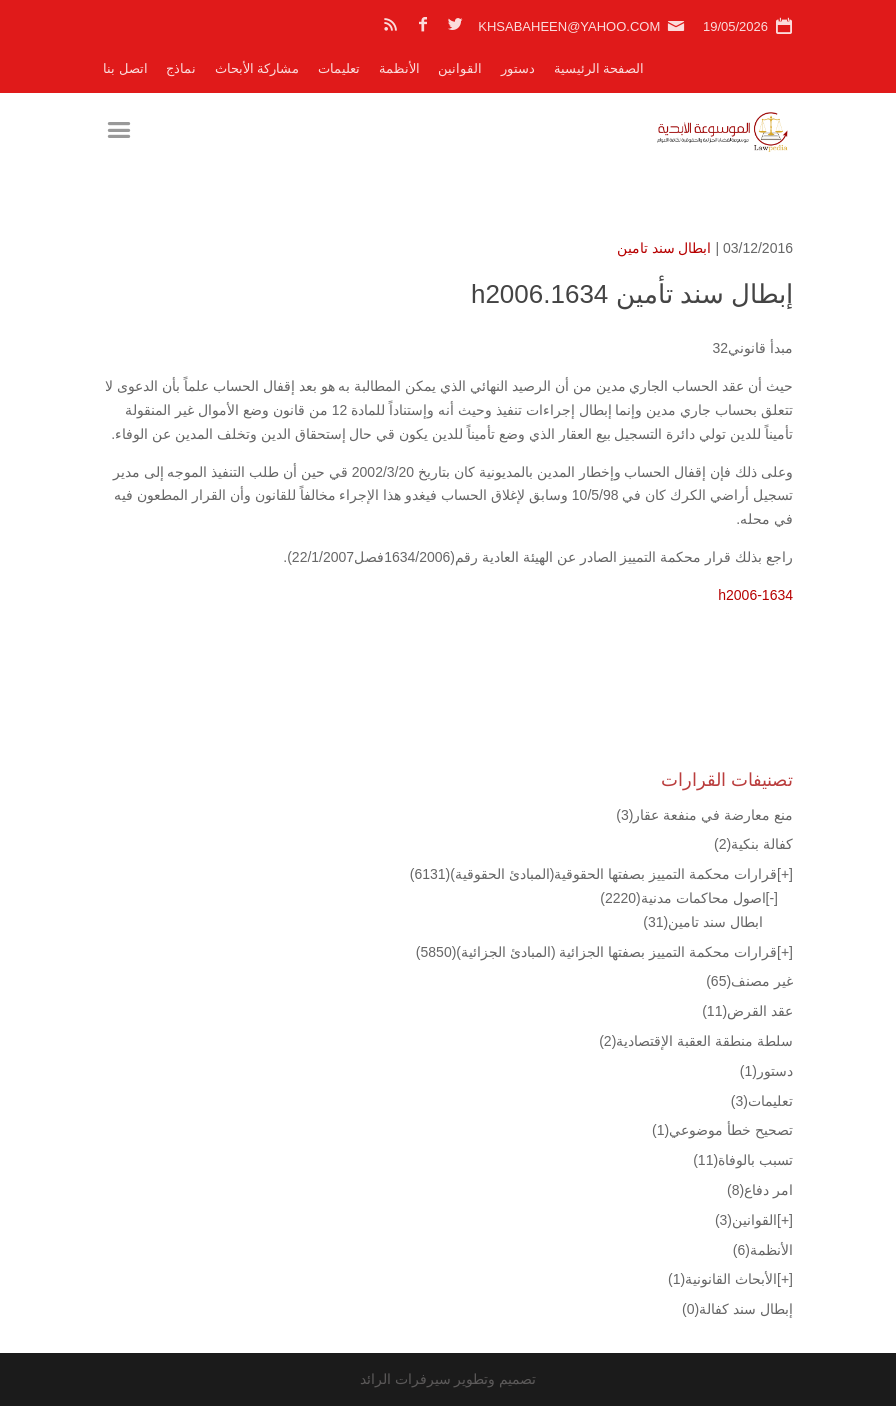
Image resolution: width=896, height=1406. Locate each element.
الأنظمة (399, 68)
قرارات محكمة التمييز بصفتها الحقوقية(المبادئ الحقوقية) (593, 874)
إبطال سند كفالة (737, 1309)
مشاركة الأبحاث (257, 68)
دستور (518, 68)
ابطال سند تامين (664, 248)
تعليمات (339, 68)
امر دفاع (760, 1190)
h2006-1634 (755, 595)
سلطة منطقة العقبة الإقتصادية (696, 1041)
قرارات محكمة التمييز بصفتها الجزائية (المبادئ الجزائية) (596, 952)
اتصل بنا (125, 68)
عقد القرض (747, 1011)
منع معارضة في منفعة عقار (704, 815)
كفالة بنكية (753, 844)
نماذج (181, 68)
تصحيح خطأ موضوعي (722, 1130)
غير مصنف (749, 981)
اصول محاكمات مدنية (682, 898)
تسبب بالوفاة (743, 1160)
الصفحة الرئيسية (599, 68)
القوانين (460, 68)
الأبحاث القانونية (722, 1279)
